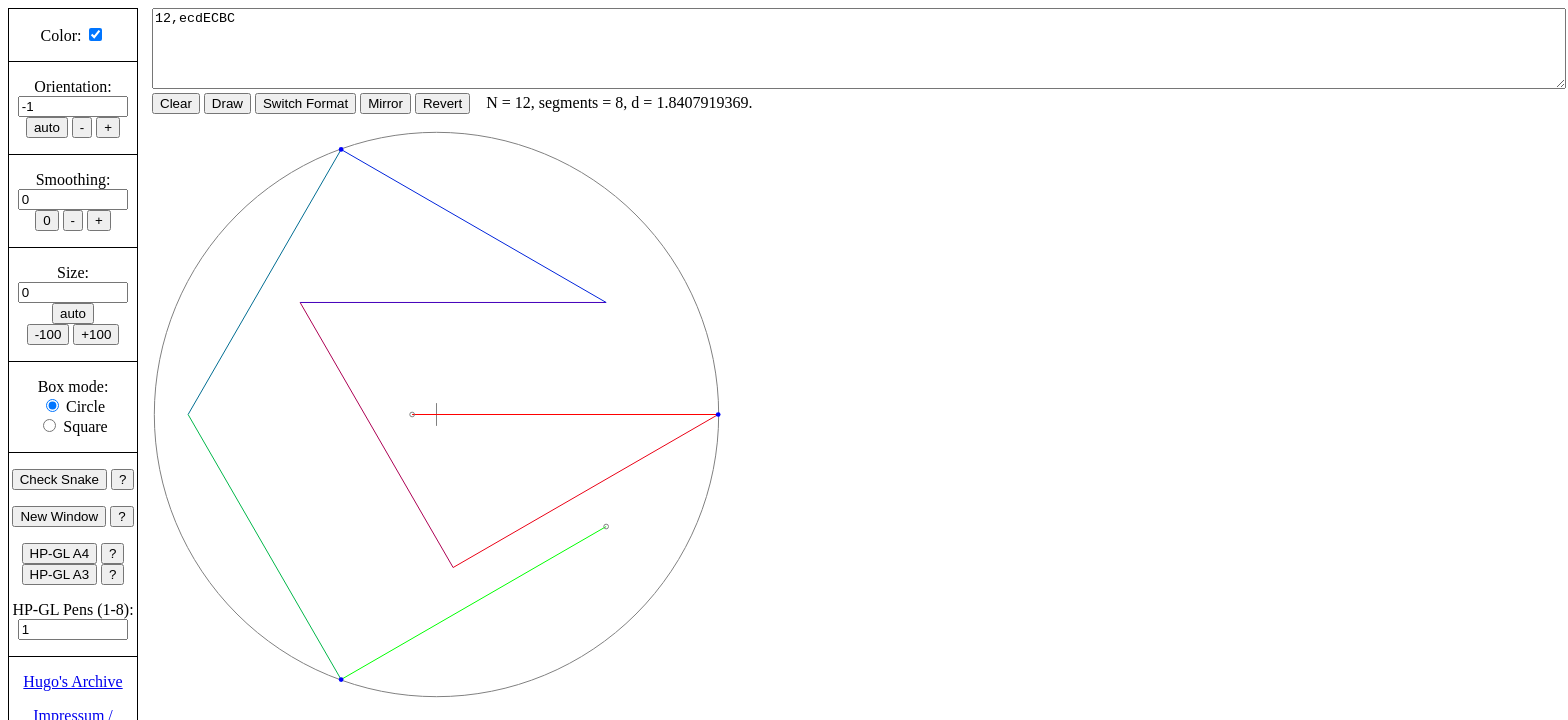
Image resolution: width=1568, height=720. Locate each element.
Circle (85, 406)
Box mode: (73, 386)
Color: (61, 35)
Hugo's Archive (72, 681)
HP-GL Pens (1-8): (72, 609)
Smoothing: (73, 179)
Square (85, 426)
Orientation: (72, 86)
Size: (73, 272)
